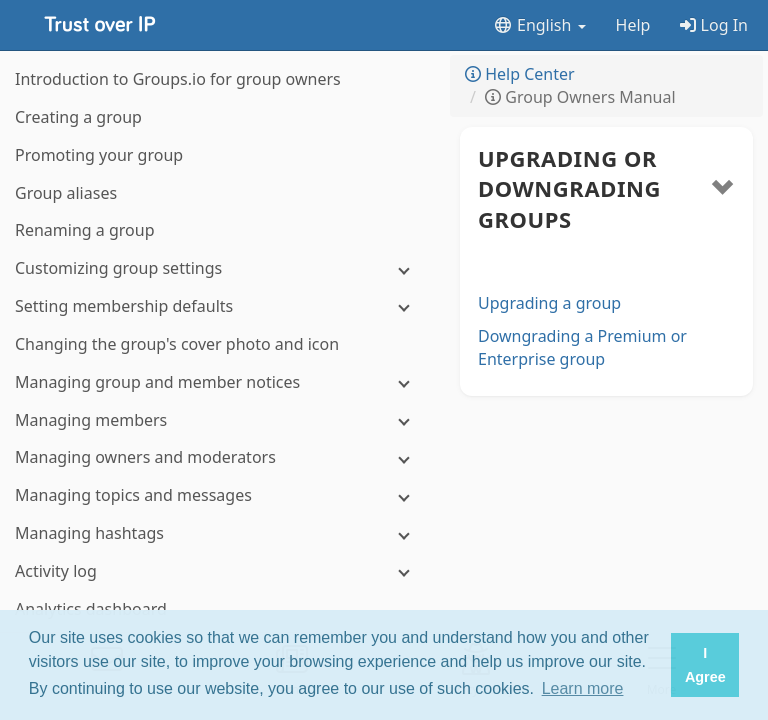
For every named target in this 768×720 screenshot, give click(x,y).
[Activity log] (220, 571)
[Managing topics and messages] (220, 495)
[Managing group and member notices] (220, 382)
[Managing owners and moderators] (220, 457)
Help (633, 25)
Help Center (520, 74)
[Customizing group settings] (220, 268)
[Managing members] (220, 420)
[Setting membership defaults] (220, 306)
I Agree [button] (705, 665)
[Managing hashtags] (220, 533)
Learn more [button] (583, 688)
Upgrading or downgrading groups (569, 189)
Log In (714, 25)
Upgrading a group (549, 303)
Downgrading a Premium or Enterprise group (582, 347)
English (539, 25)
